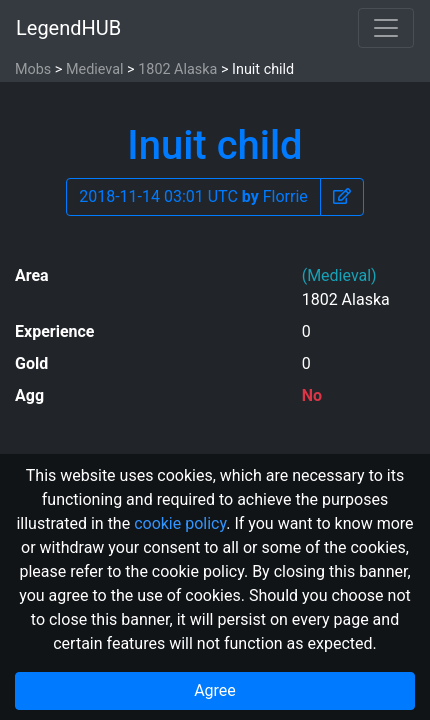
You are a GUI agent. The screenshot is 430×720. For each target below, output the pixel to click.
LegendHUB (68, 28)
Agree (215, 690)
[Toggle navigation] (386, 28)
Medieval (95, 69)
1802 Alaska (177, 69)
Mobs (33, 69)
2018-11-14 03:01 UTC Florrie (193, 196)
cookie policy (180, 523)
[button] (342, 197)
